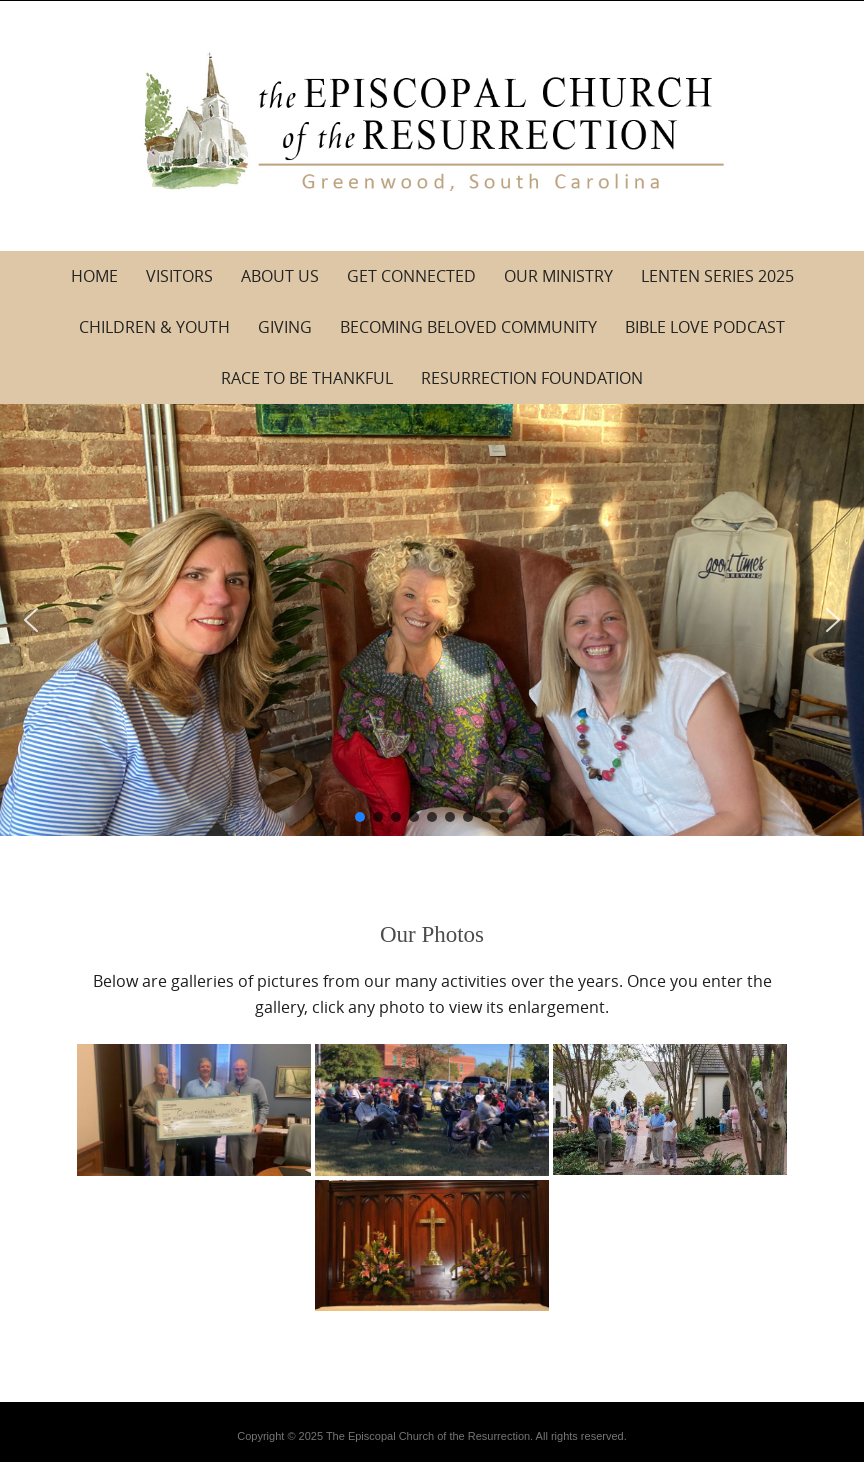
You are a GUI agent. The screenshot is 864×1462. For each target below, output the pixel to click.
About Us (280, 276)
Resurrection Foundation (532, 378)
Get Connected (411, 276)
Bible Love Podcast (705, 327)
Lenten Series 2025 (717, 276)
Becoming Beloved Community (468, 327)
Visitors (179, 276)
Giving (285, 327)
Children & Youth (154, 327)
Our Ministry (558, 276)
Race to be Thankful (307, 378)
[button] (31, 620)
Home (94, 276)
